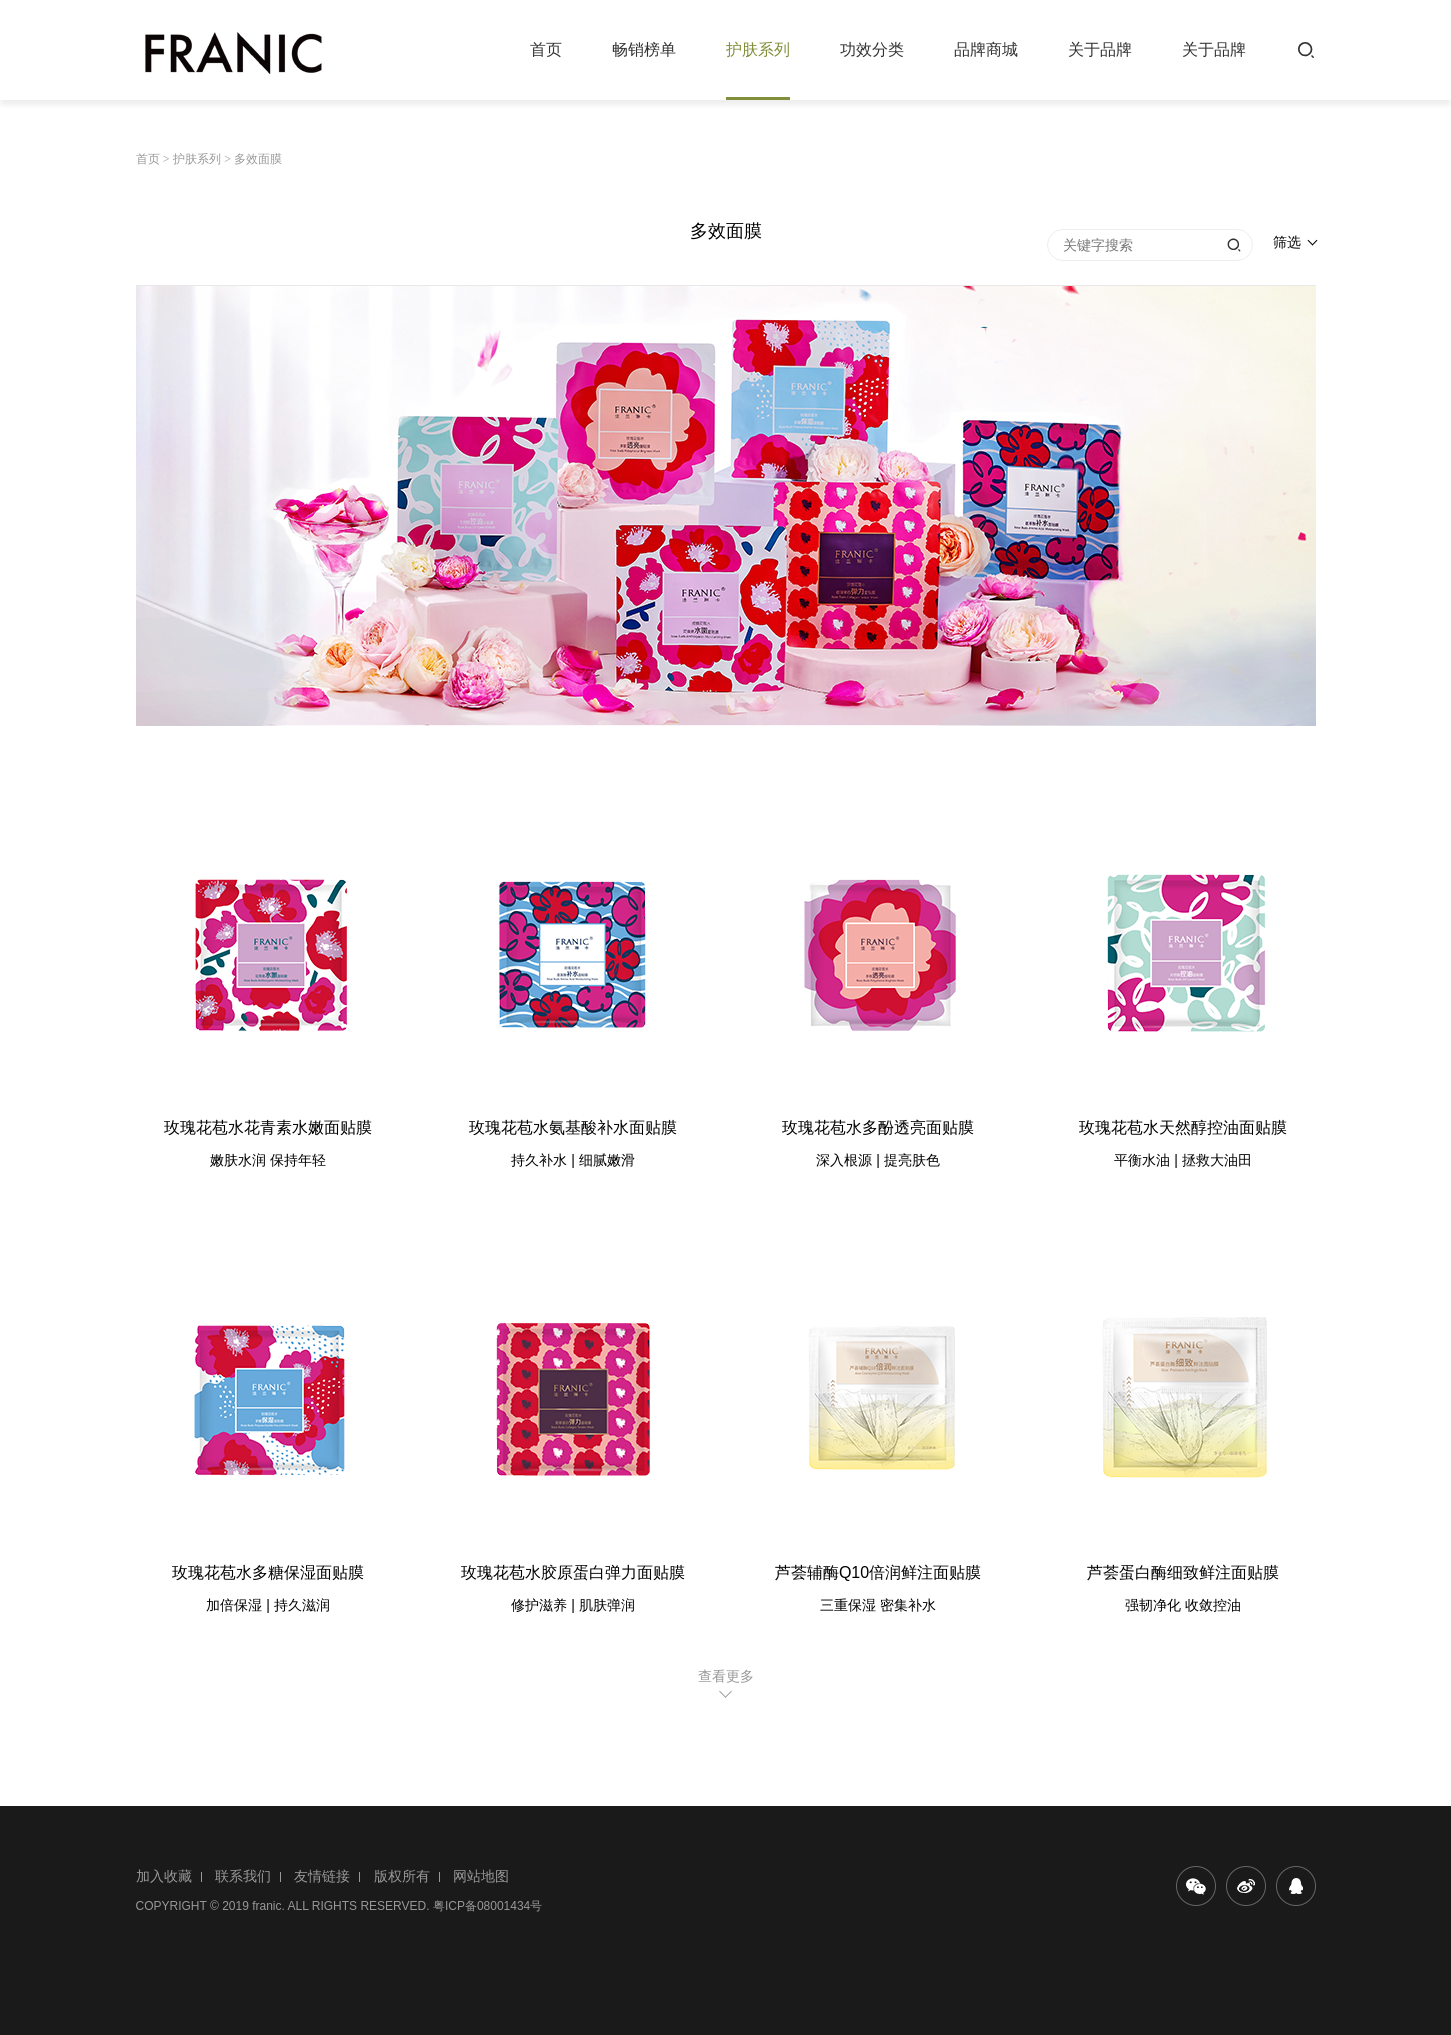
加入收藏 (164, 1876)
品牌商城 (986, 49)
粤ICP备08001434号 (487, 1906)
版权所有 (402, 1876)
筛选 (1287, 242)
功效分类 (872, 49)
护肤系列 (758, 49)
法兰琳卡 (233, 52)
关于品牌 (1100, 49)
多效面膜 (258, 159)
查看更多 (726, 1676)
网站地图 (481, 1876)
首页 (546, 49)
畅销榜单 (644, 49)
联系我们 (243, 1876)
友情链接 (322, 1876)
